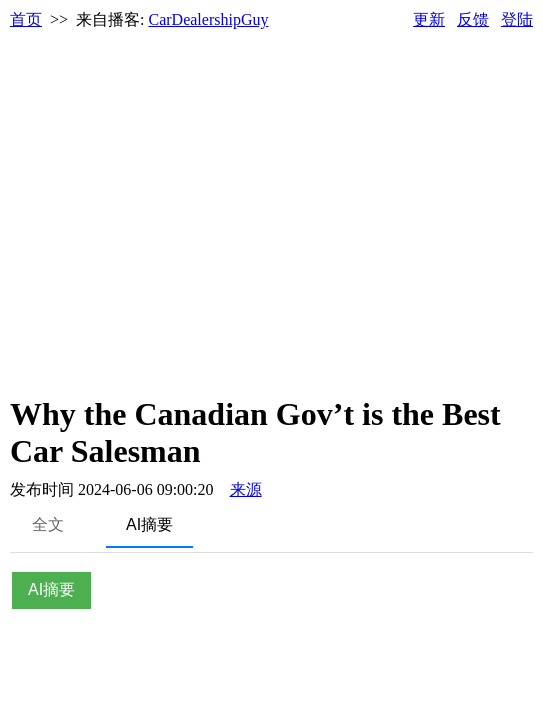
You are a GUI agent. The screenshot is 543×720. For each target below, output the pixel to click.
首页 (26, 19)
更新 (429, 19)
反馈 (473, 19)
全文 (48, 524)
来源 (246, 489)
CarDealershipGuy (209, 19)
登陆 (517, 19)
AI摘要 (149, 524)
